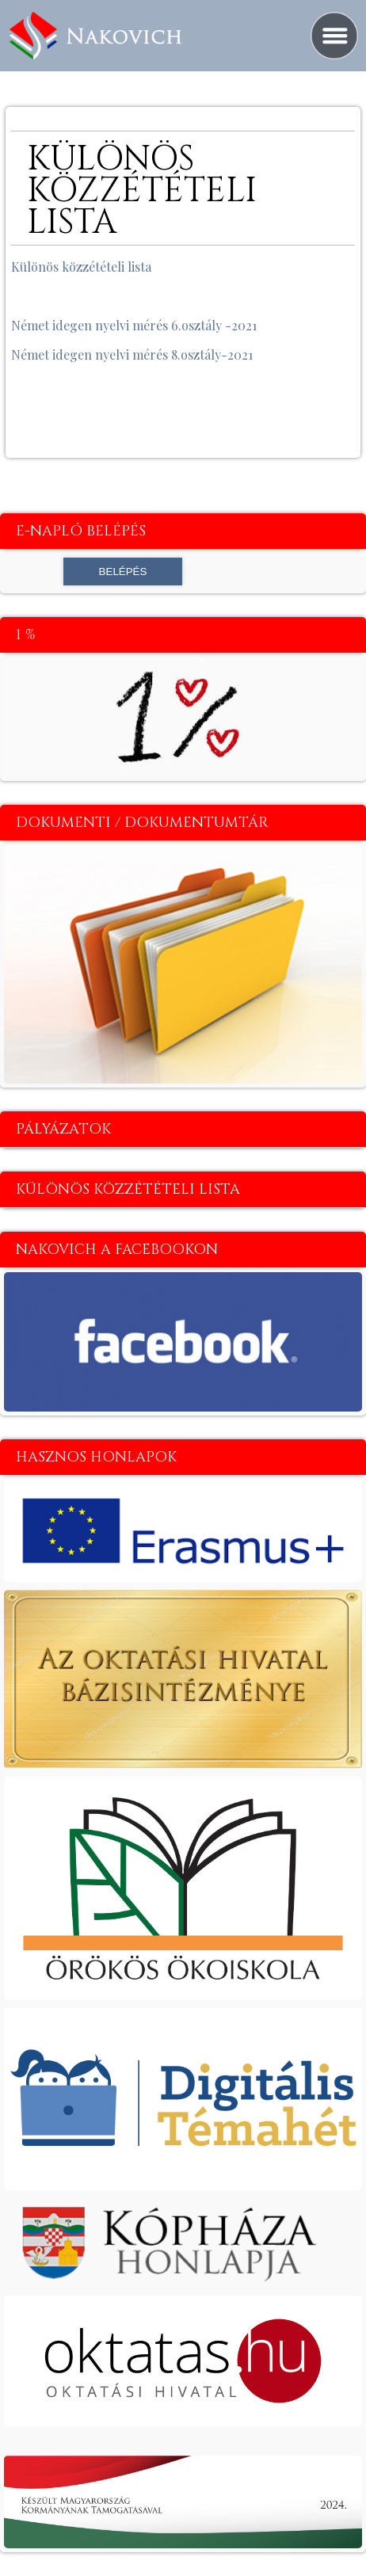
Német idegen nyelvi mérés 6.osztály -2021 (134, 325)
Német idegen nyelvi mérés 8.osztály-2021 (132, 354)
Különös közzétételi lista (81, 266)
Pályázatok (63, 1129)
